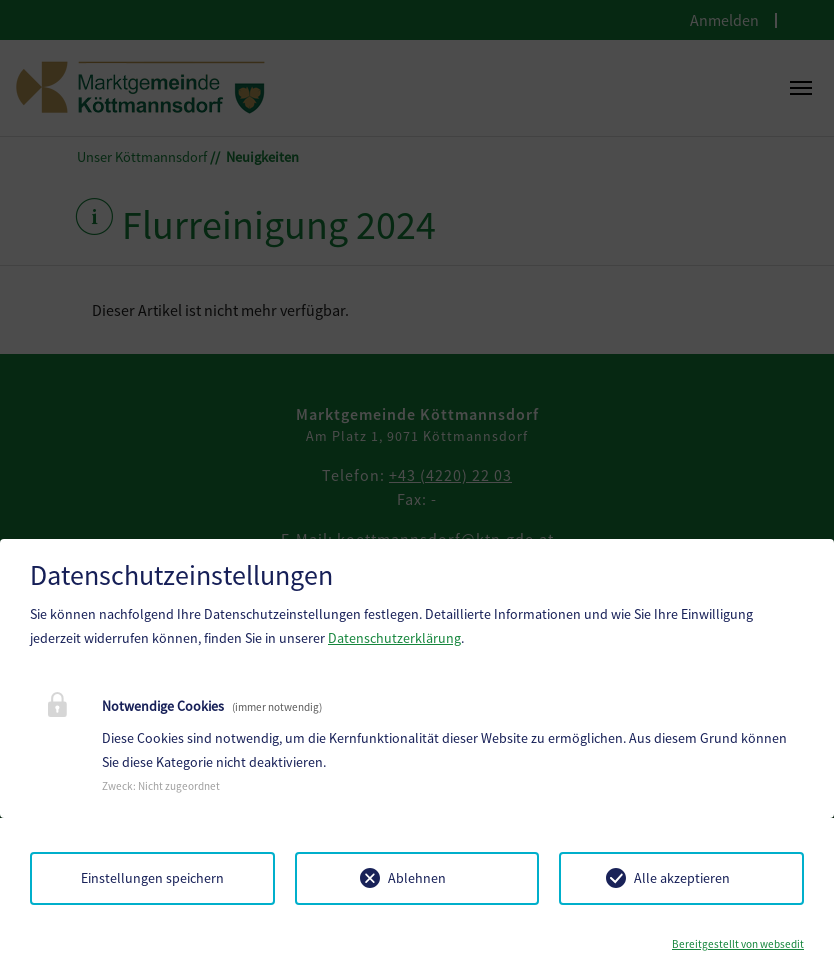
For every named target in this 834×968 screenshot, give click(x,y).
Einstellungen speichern (152, 878)
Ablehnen (417, 878)
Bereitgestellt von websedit (738, 944)
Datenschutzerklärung (394, 638)
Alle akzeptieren (682, 878)
